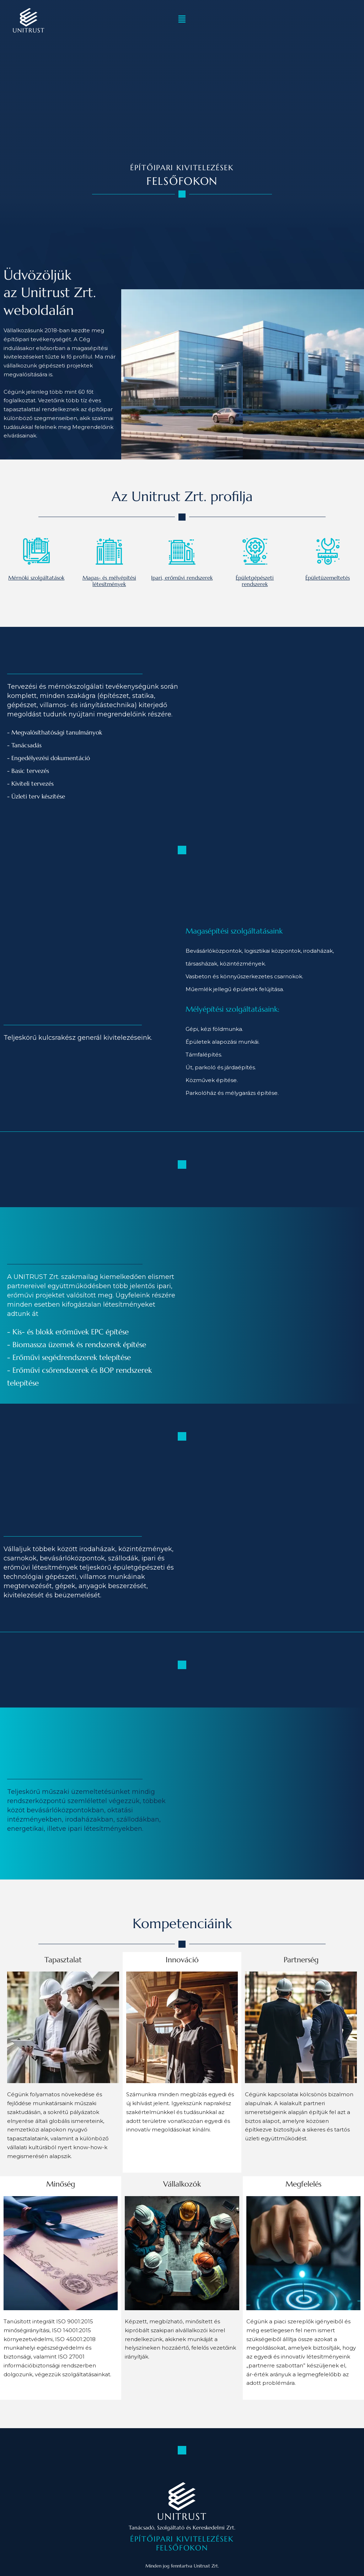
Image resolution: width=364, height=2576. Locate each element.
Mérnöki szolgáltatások (36, 577)
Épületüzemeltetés (327, 577)
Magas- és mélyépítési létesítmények (109, 581)
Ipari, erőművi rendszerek (182, 577)
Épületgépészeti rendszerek (255, 581)
